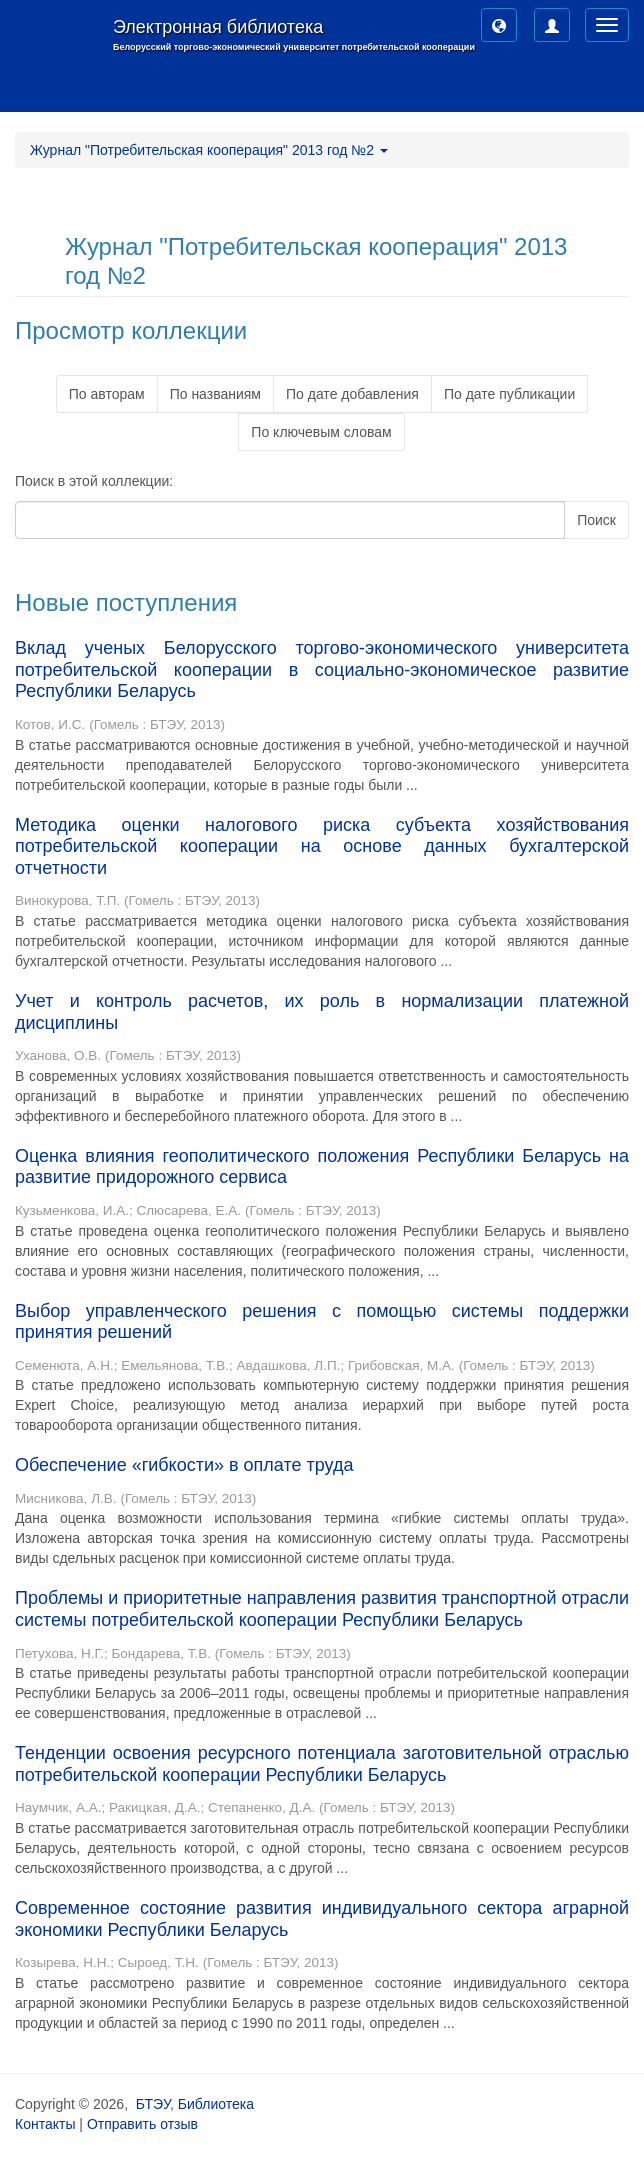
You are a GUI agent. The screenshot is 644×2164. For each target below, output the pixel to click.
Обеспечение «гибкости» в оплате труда (184, 1465)
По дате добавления (352, 394)
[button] (499, 25)
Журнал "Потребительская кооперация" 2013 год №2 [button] (209, 150)
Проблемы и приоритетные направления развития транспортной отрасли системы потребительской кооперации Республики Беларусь (322, 1609)
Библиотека (216, 2104)
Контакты (45, 2124)
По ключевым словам (321, 432)
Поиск (596, 520)
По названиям (215, 394)
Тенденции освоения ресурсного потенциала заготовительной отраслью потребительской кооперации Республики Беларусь (322, 1764)
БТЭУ (153, 2104)
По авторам (107, 394)
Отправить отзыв (142, 2124)
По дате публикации (509, 394)
